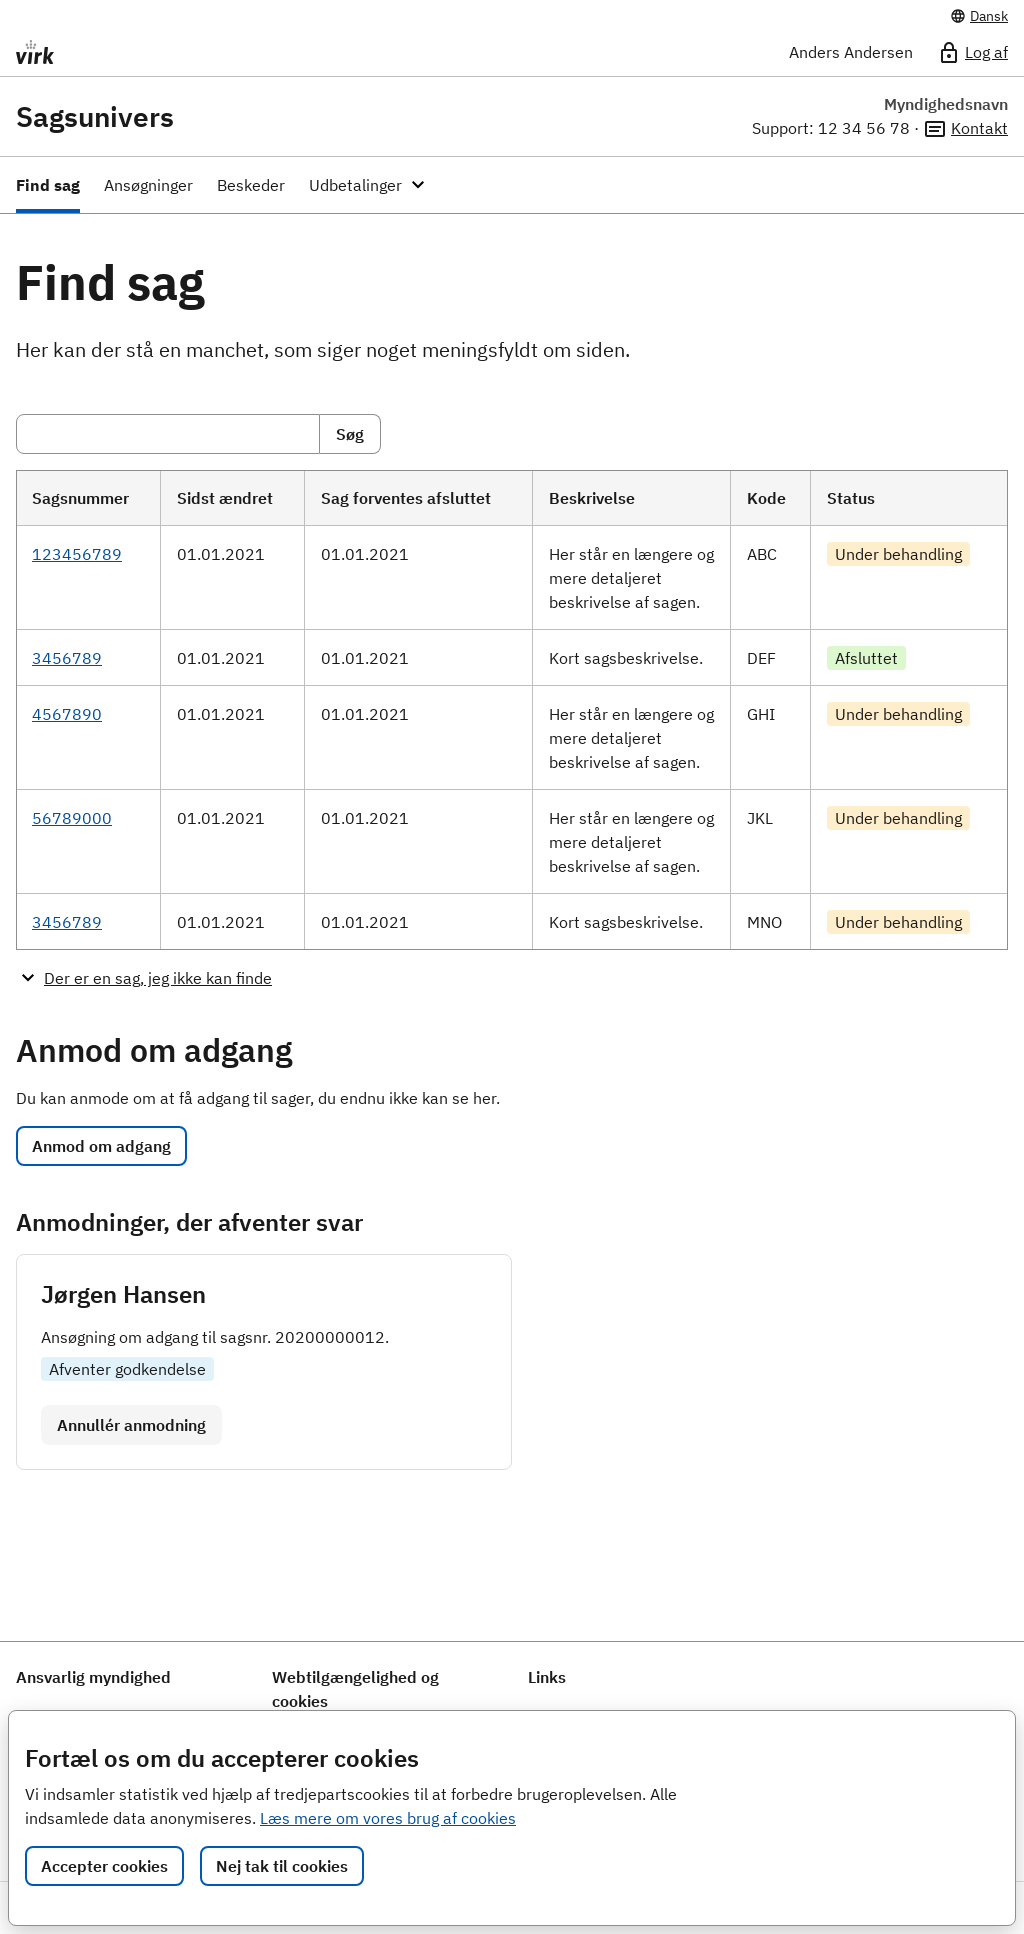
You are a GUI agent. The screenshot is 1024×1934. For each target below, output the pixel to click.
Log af (972, 53)
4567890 (67, 714)
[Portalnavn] (165, 52)
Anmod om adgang (101, 1146)
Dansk (979, 16)
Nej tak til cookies (282, 1866)
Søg (350, 434)
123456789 (77, 554)
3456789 (67, 658)
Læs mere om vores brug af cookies (388, 1818)
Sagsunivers (95, 117)
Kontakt (965, 129)
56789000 (72, 818)
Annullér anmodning (131, 1425)
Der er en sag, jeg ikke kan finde (158, 978)
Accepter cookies (104, 1866)
